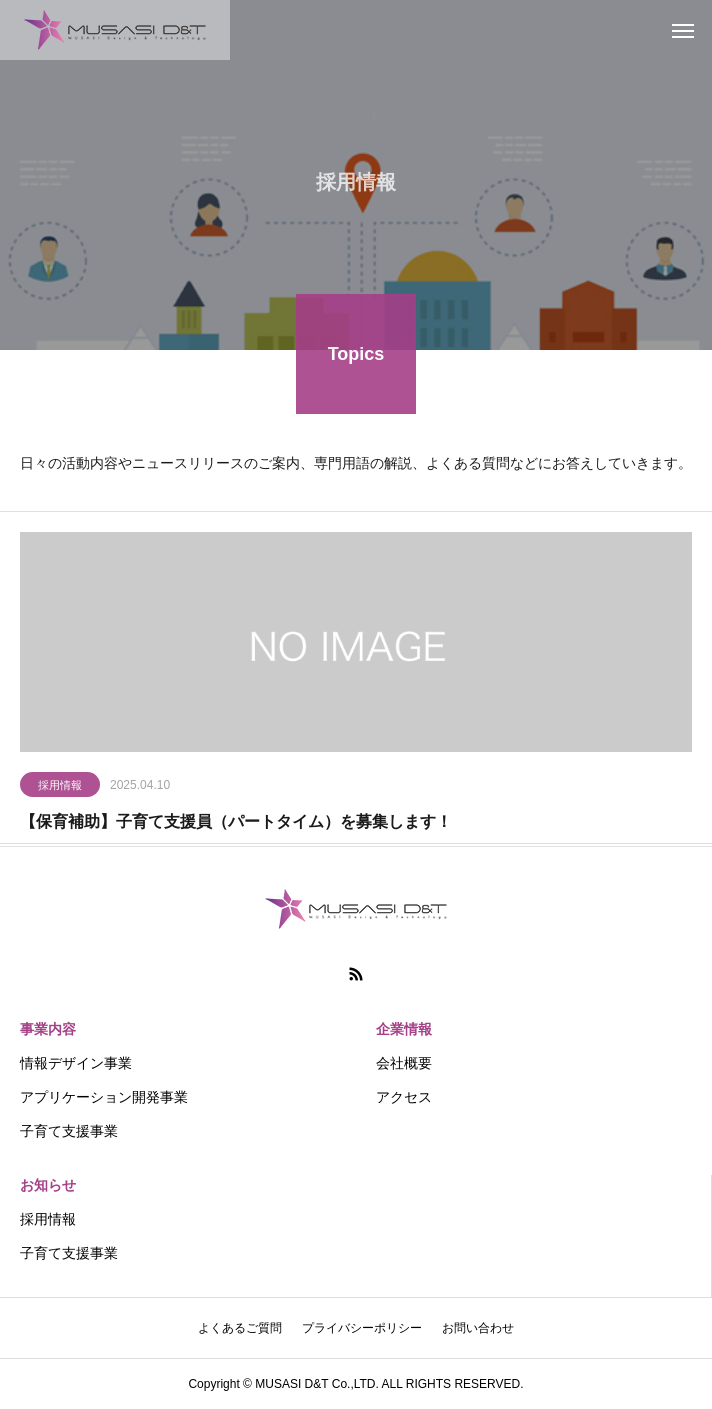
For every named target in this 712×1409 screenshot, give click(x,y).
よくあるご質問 (240, 1328)
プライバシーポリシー (362, 1328)
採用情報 (60, 788)
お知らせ (48, 1185)
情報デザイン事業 (76, 1063)
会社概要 (404, 1063)
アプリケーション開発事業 (104, 1097)
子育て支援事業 (69, 1131)
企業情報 (404, 1029)
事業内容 (48, 1029)
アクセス (404, 1097)
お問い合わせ (478, 1328)
